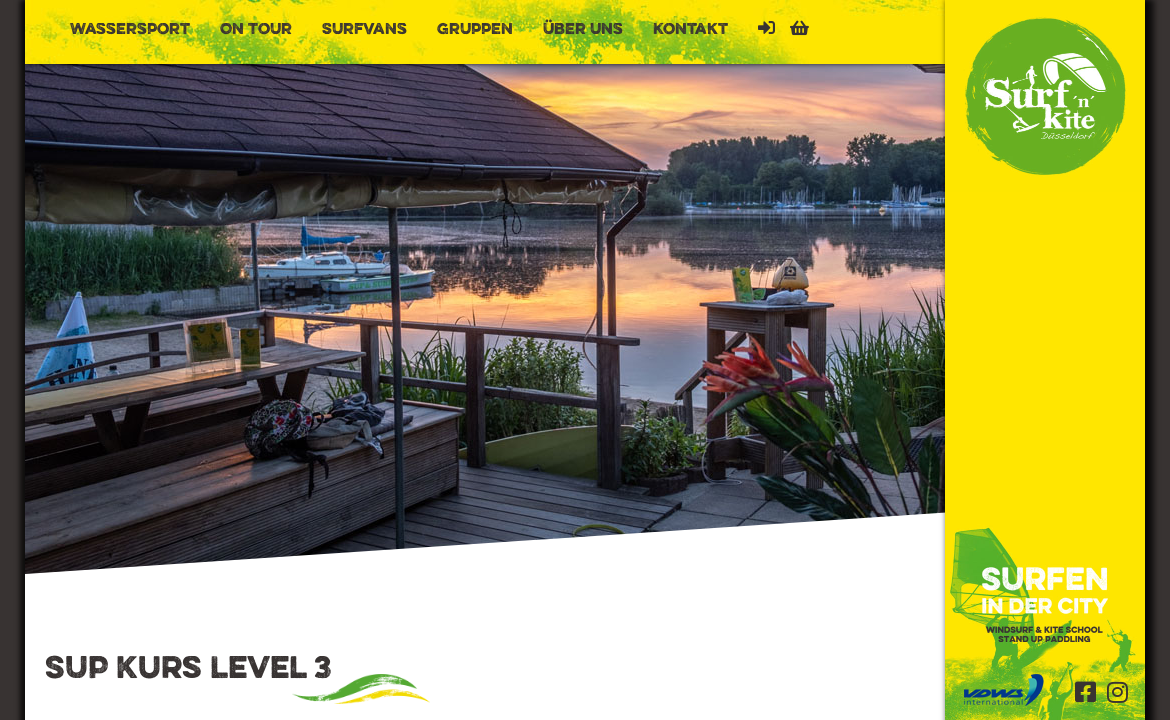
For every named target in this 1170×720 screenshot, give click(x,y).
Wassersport (130, 30)
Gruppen (475, 30)
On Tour (256, 30)
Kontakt (690, 30)
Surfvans (364, 30)
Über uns (583, 30)
